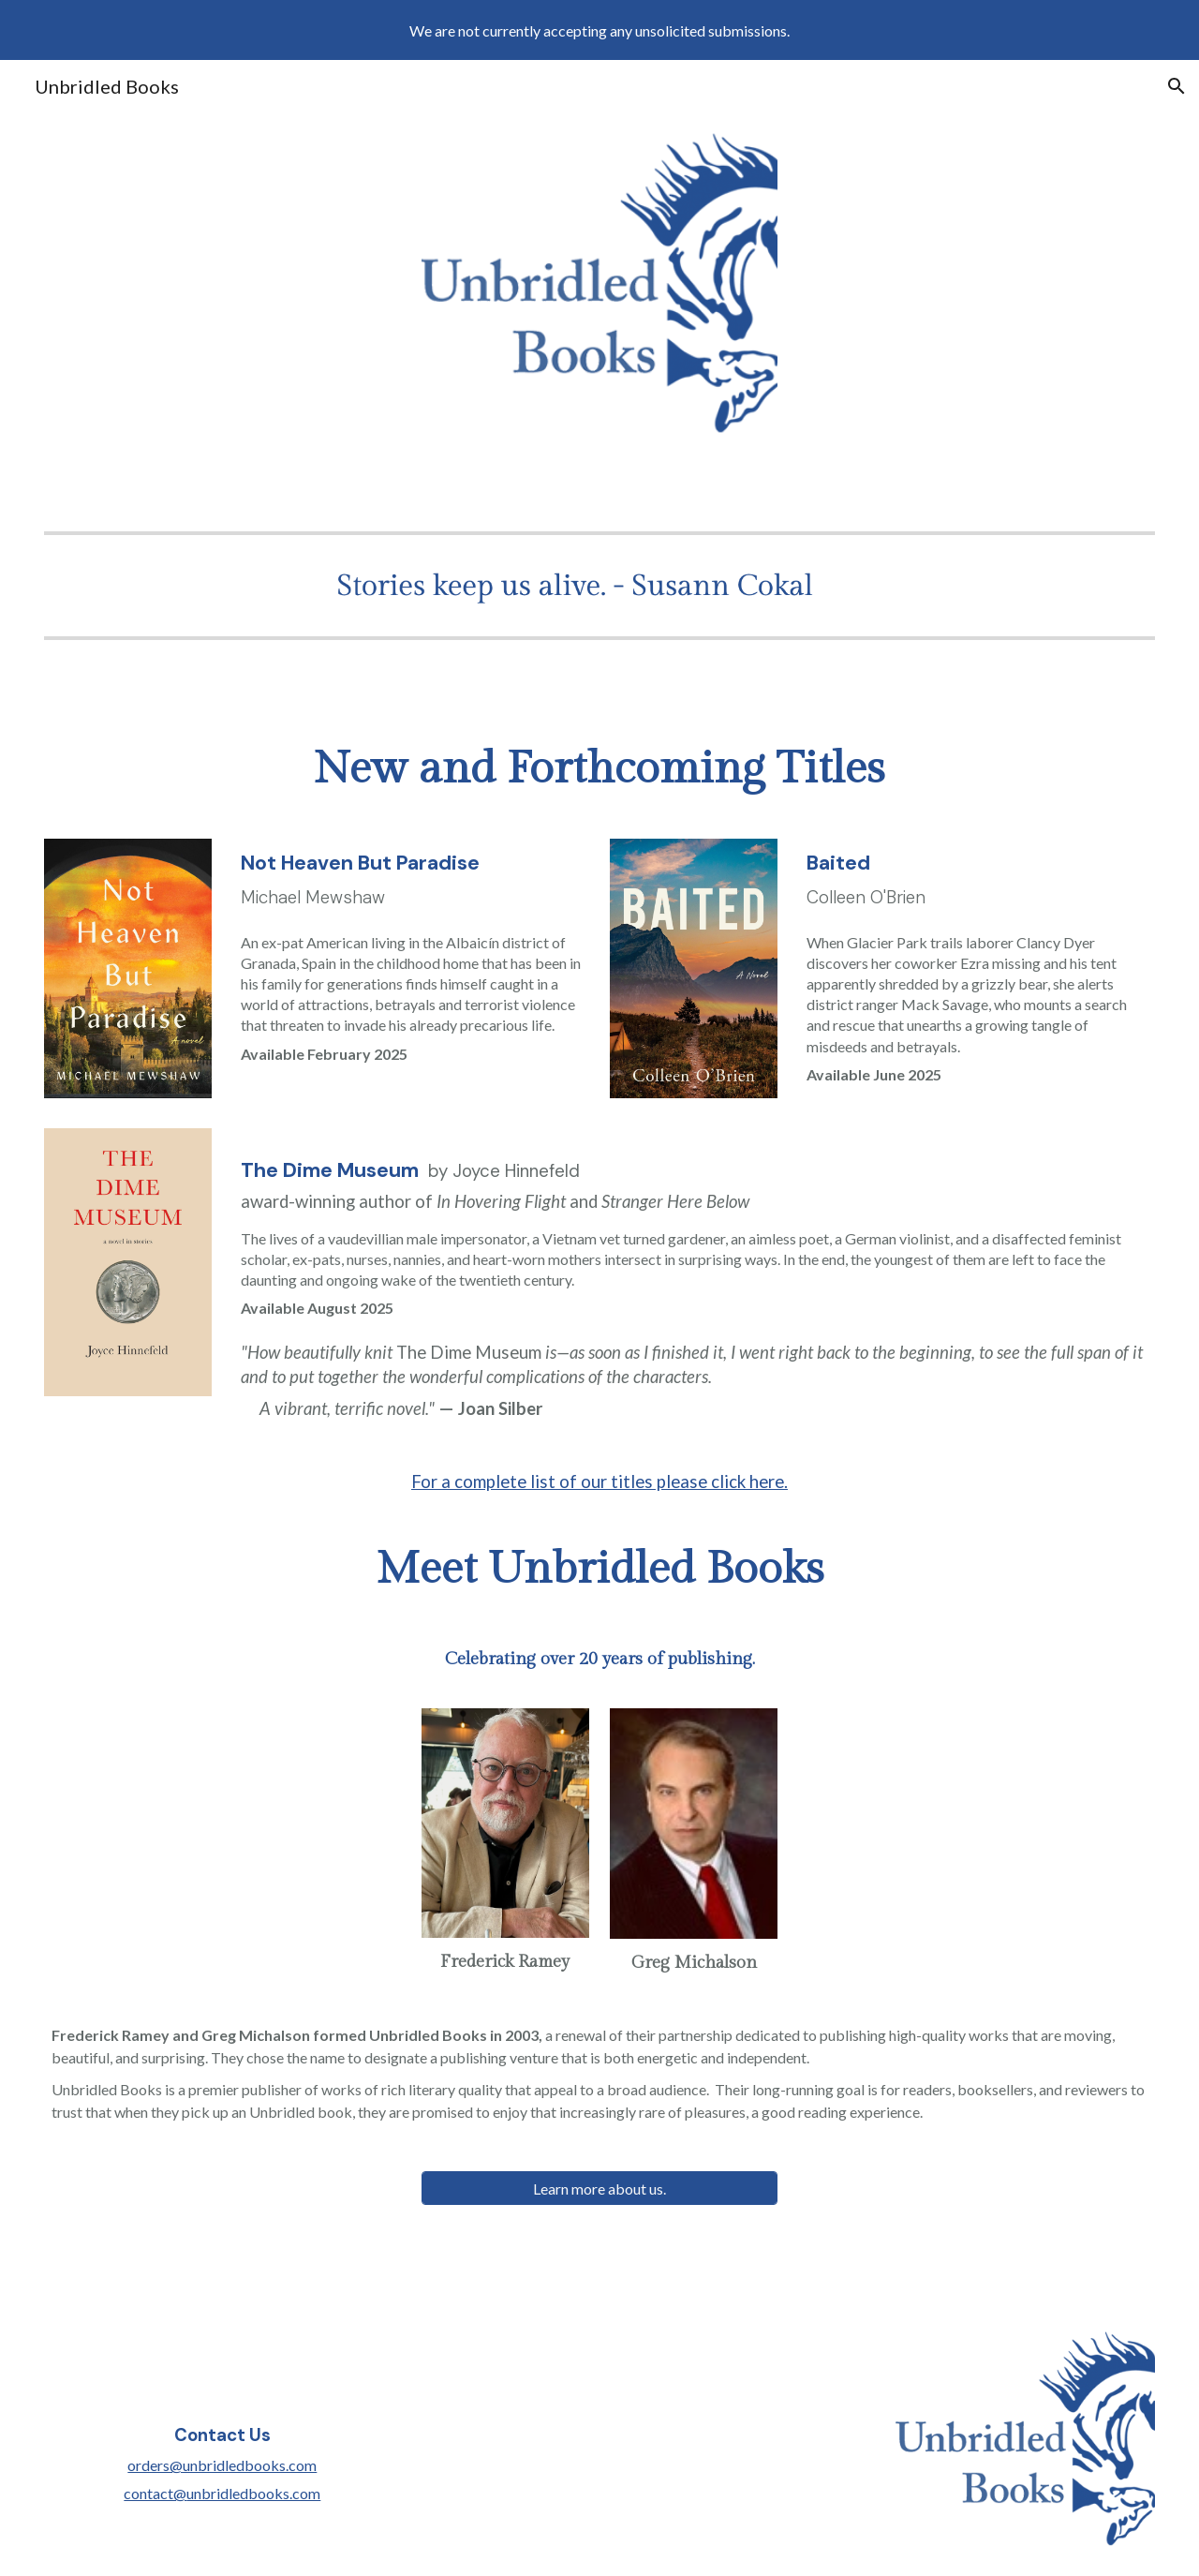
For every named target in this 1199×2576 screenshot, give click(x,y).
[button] (1176, 86)
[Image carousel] (599, 585)
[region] (599, 30)
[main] (599, 769)
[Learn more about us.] (599, 2188)
